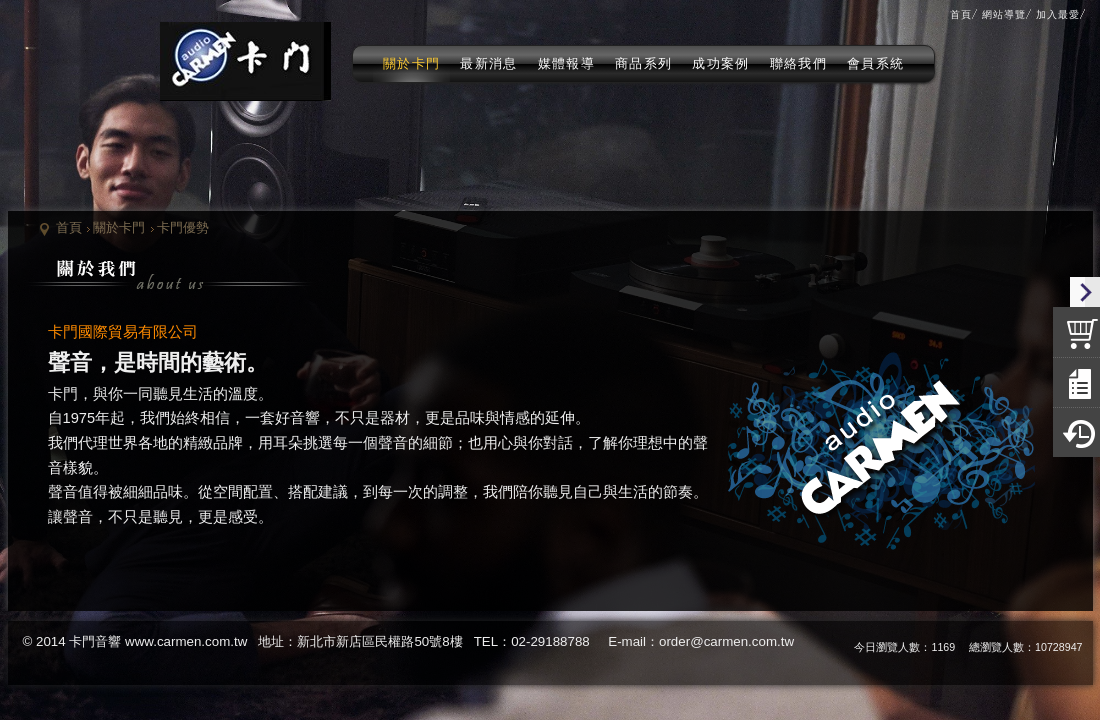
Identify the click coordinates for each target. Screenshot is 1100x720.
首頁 (69, 227)
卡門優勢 (183, 227)
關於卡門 (119, 227)
